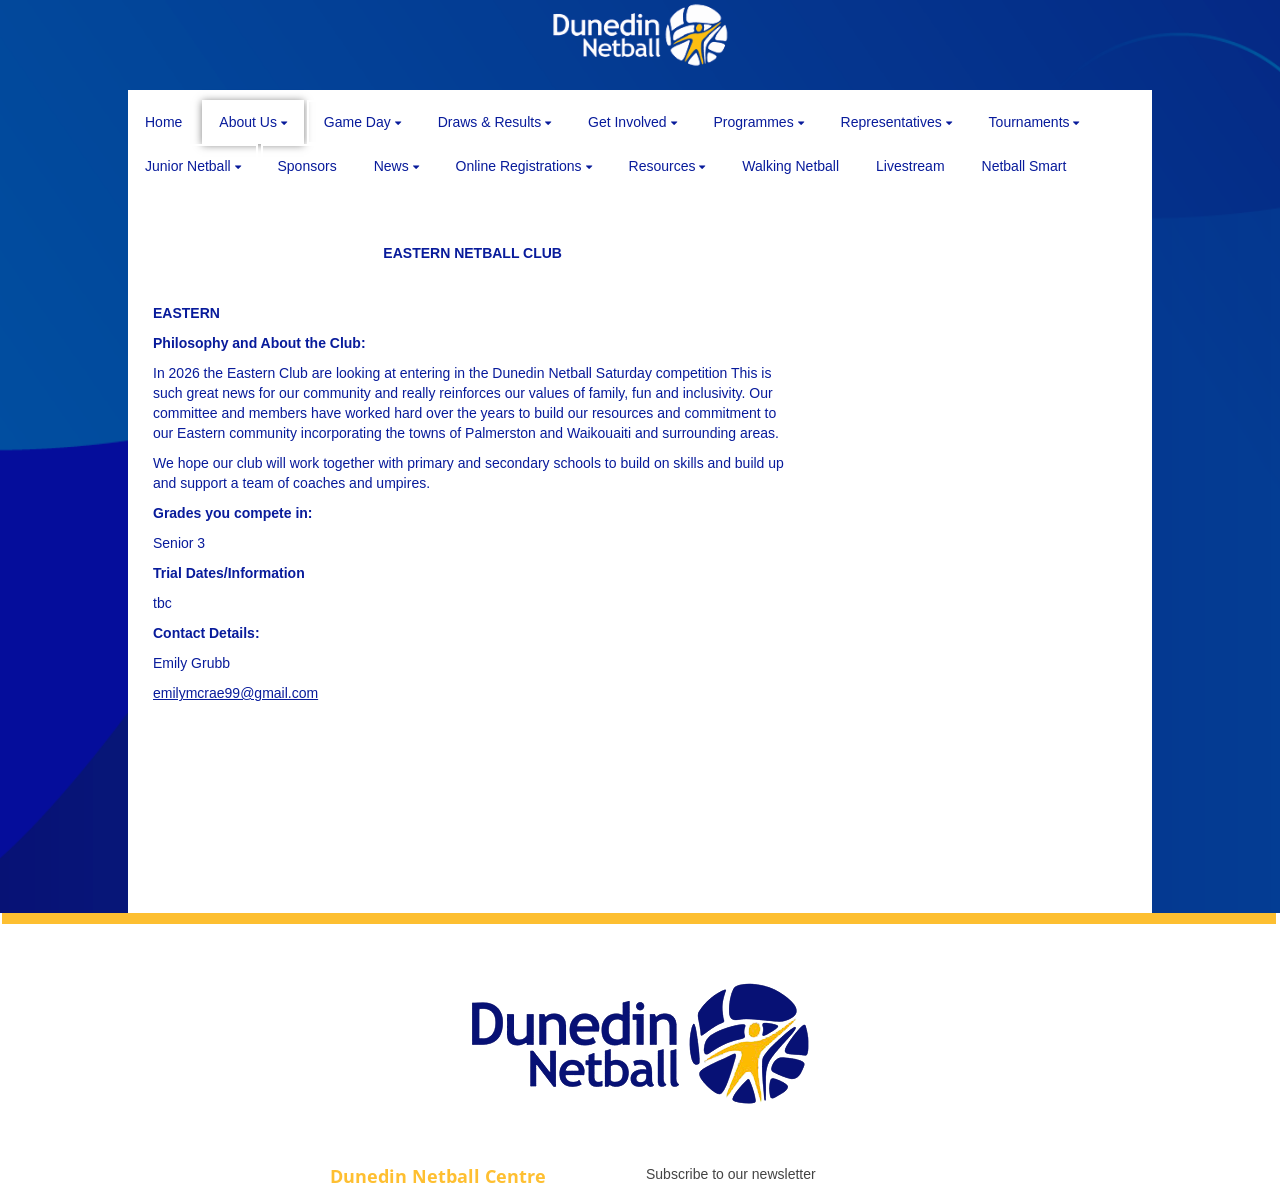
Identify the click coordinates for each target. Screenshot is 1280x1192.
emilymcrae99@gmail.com (235, 693)
